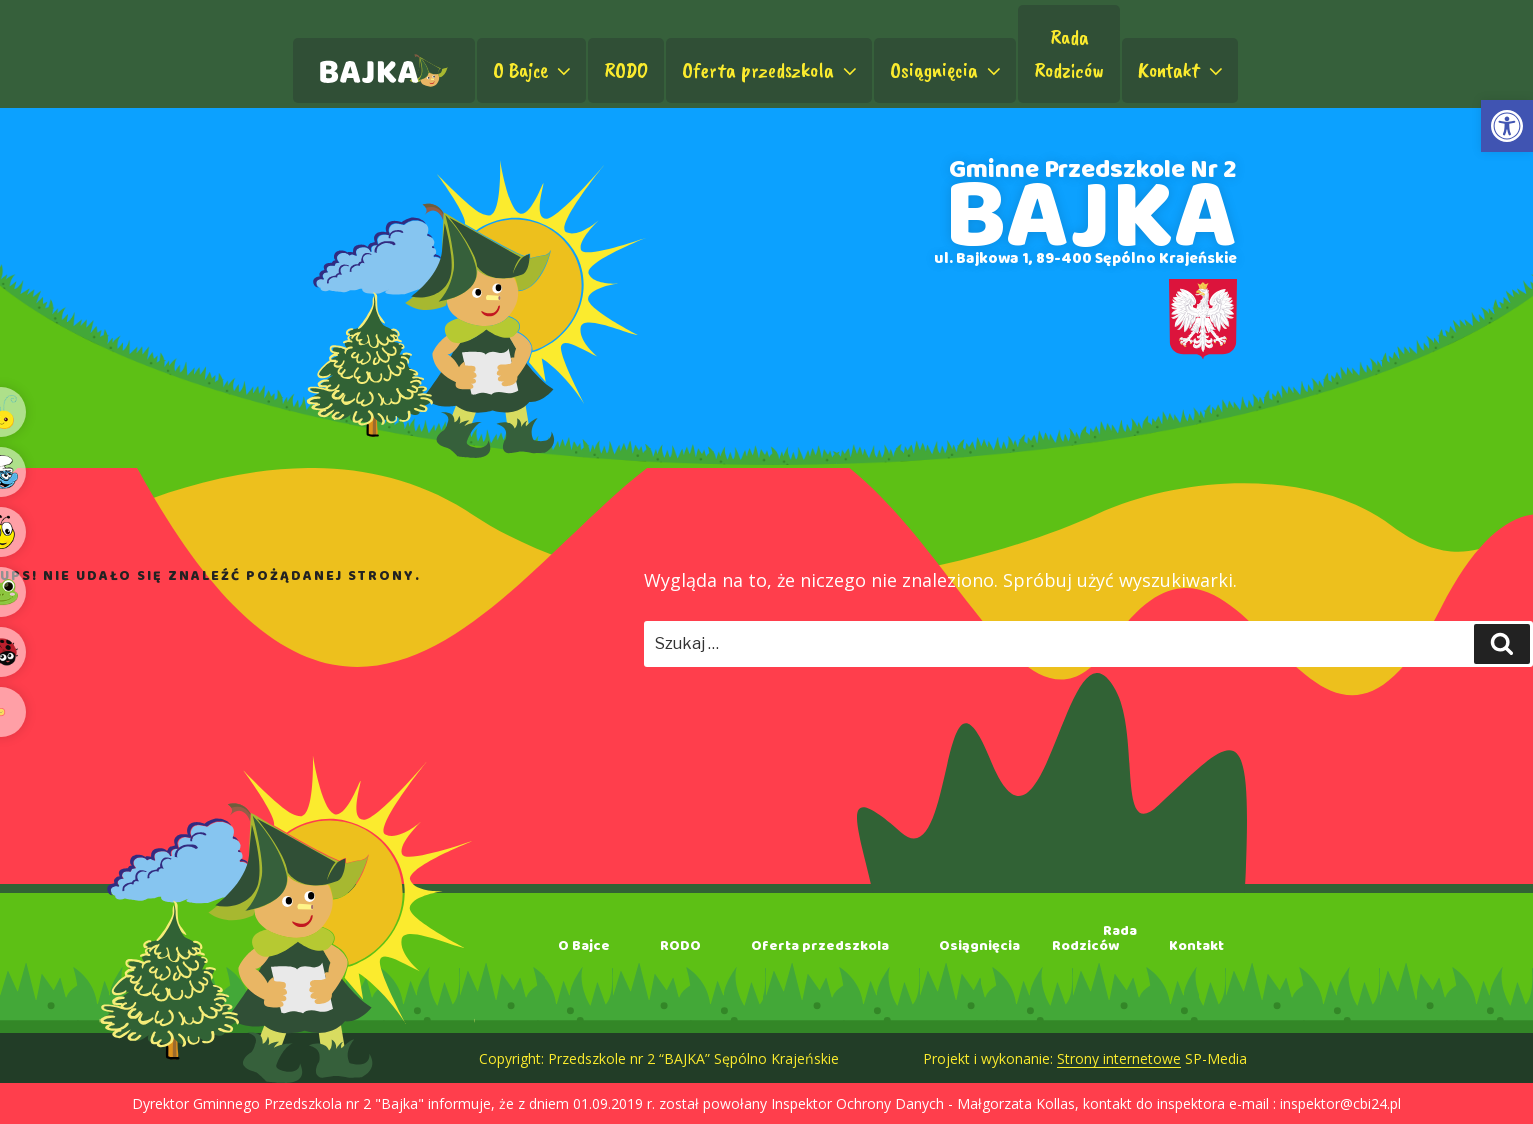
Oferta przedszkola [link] (771, 70)
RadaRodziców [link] (1069, 53)
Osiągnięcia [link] (947, 70)
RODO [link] (626, 70)
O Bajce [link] (534, 70)
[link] (1507, 126)
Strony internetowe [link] (1119, 1058)
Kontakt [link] (1182, 70)
